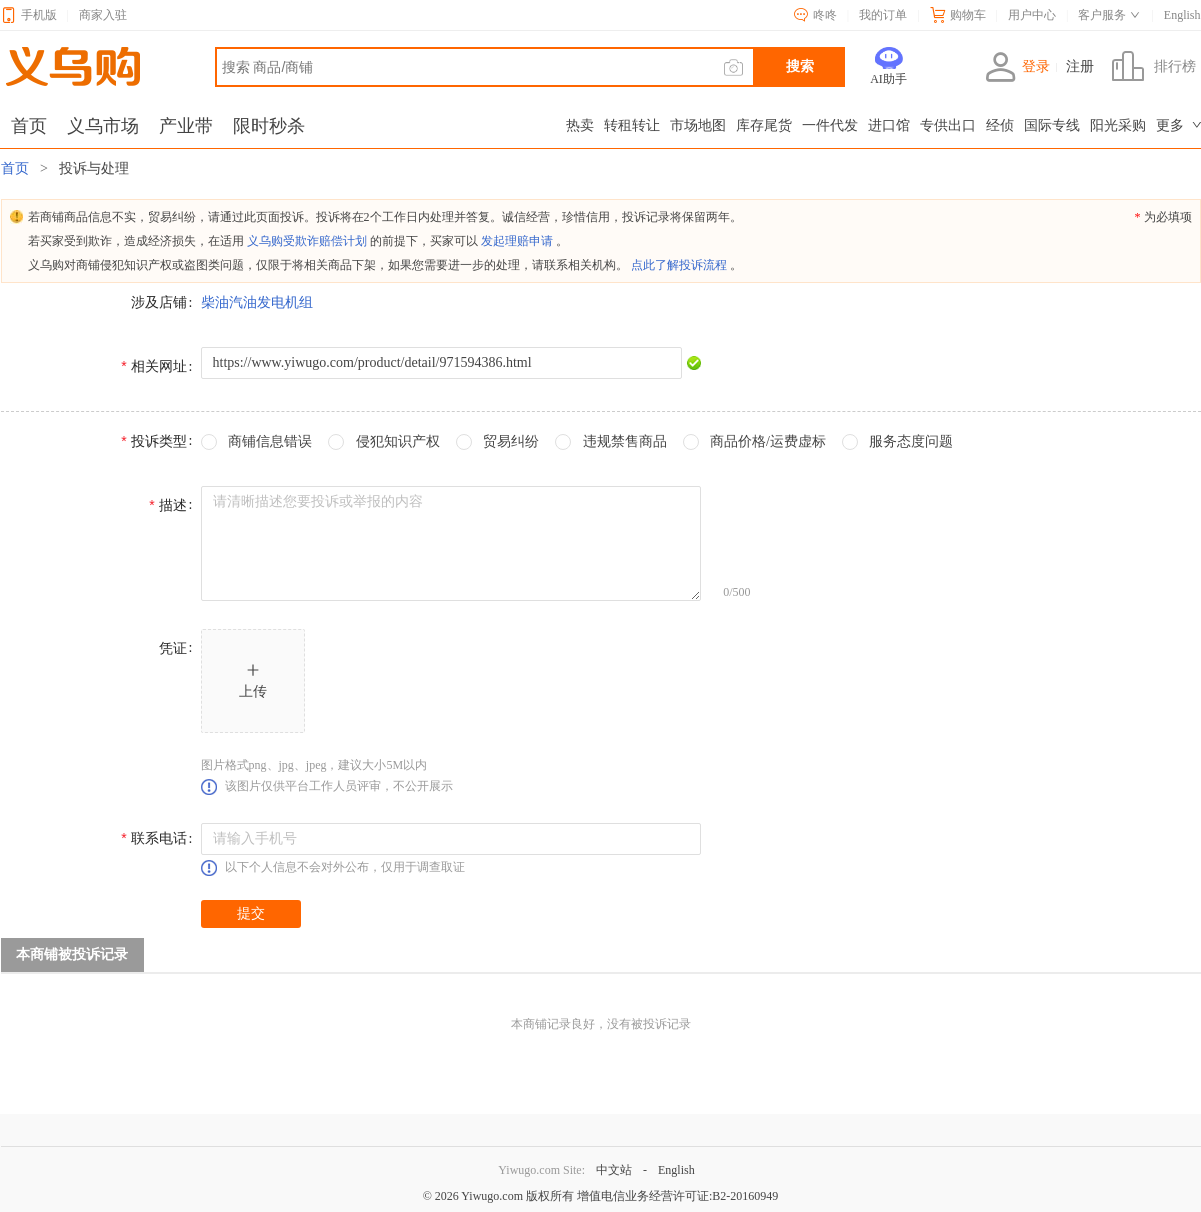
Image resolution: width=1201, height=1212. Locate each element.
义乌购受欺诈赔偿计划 (307, 241)
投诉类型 (159, 441)
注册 (1080, 67)
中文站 (614, 1170)
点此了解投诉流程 (679, 265)
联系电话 (159, 838)
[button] (253, 681)
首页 (17, 168)
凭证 (173, 648)
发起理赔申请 (517, 241)
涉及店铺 (159, 302)
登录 (1017, 67)
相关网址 (159, 366)
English (676, 1170)
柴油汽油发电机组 (257, 302)
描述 (173, 505)
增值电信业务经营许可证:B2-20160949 (677, 1196)
